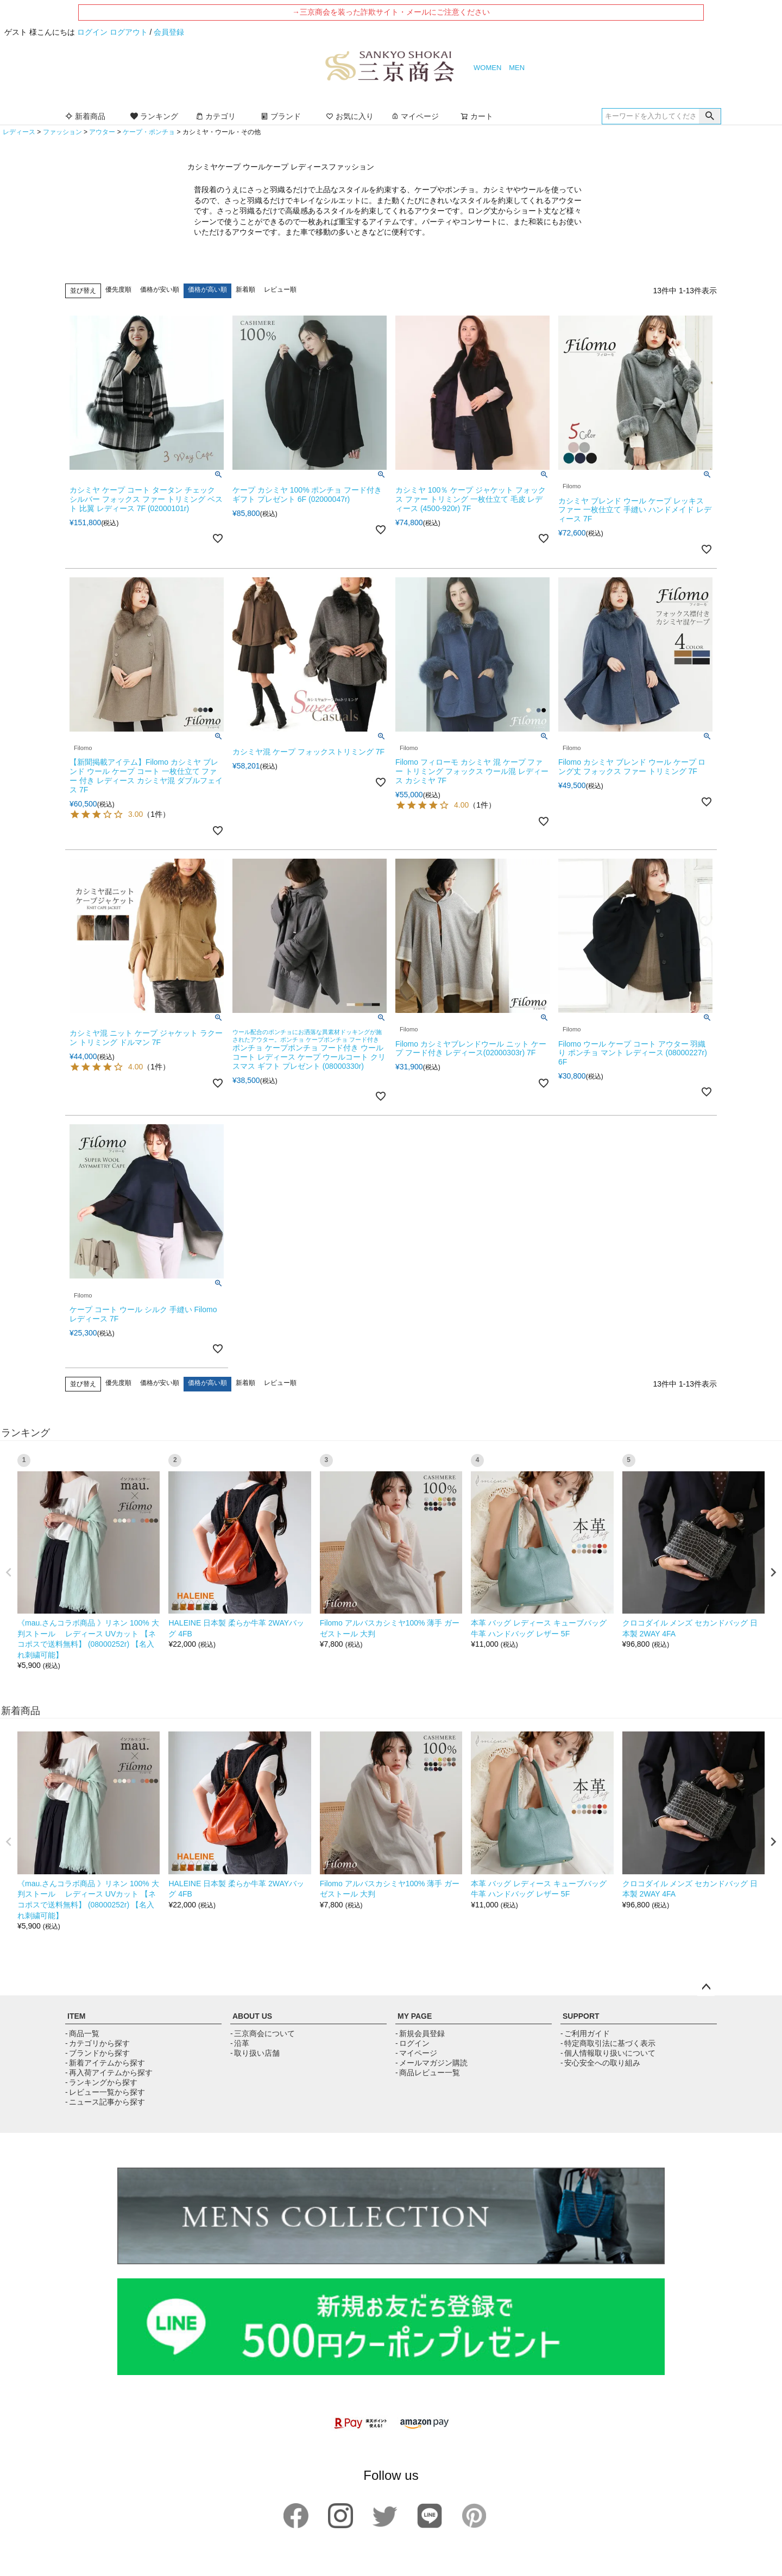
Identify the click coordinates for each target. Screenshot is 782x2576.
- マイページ (416, 2053)
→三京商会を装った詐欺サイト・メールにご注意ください (391, 12)
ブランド (281, 116)
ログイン (92, 32)
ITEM (76, 2016)
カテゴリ (215, 116)
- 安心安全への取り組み (600, 2062)
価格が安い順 (159, 289)
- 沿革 (239, 2043)
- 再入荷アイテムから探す (109, 2072)
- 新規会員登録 (420, 2033)
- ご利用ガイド (585, 2033)
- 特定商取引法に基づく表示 (607, 2043)
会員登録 (169, 32)
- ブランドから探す (97, 2053)
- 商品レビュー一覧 (427, 2072)
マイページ (415, 116)
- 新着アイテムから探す (105, 2062)
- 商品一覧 (82, 2033)
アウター (102, 132)
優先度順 (118, 289)
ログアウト (129, 32)
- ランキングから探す (101, 2082)
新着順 (245, 289)
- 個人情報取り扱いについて (607, 2053)
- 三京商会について (262, 2033)
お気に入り (350, 116)
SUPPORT (581, 2016)
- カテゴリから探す (97, 2043)
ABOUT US (252, 2016)
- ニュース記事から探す (105, 2102)
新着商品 (85, 116)
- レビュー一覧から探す (105, 2092)
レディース (19, 132)
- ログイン (412, 2043)
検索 (710, 116)
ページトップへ (706, 1987)
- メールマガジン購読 (431, 2062)
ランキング (154, 116)
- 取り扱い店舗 (255, 2053)
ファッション (62, 132)
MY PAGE (415, 2016)
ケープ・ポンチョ (149, 132)
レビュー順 (280, 289)
